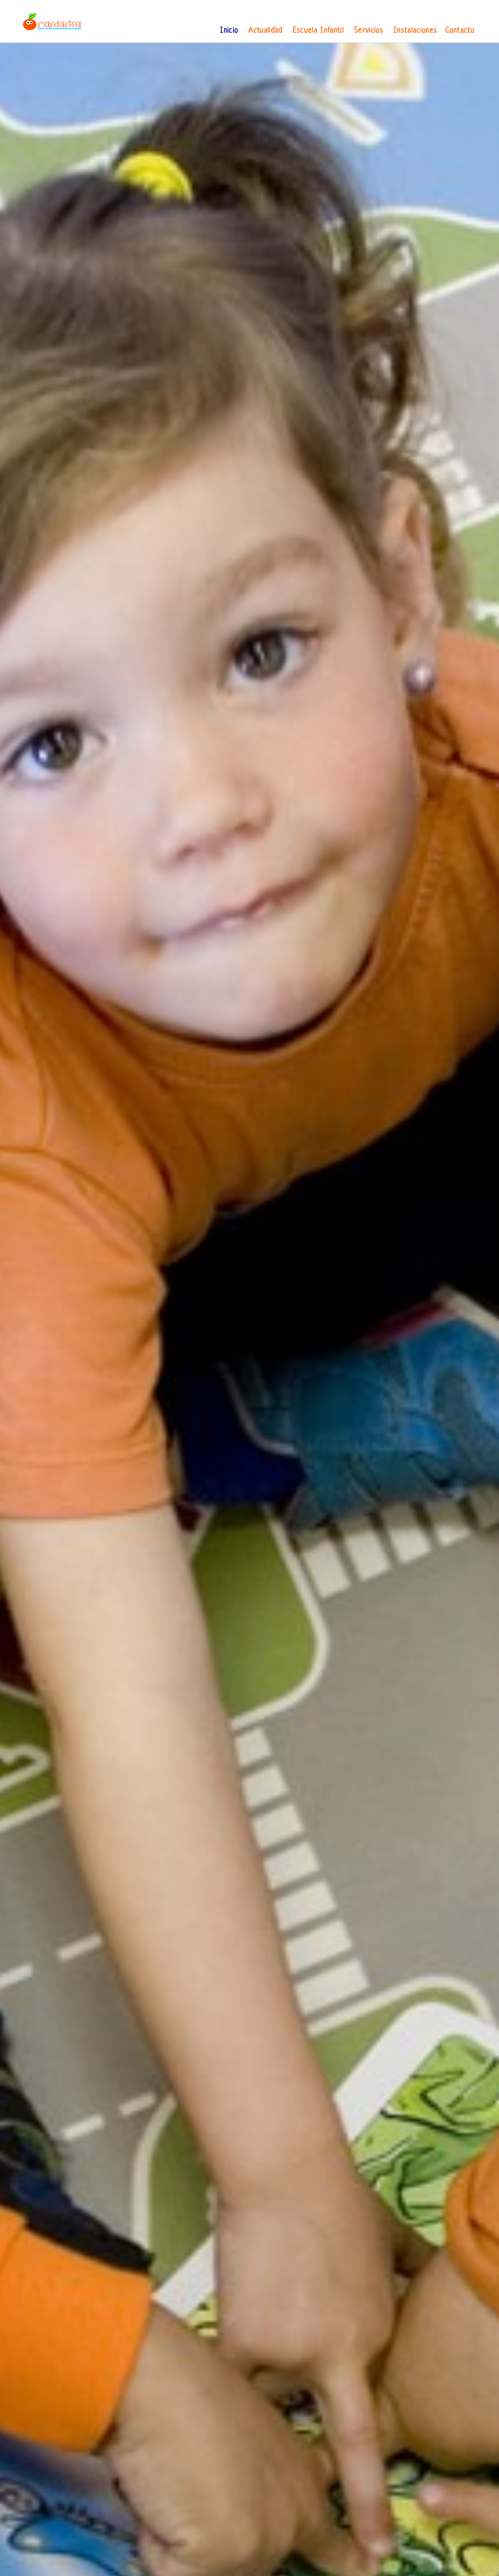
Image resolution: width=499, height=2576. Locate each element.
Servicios (368, 31)
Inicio (229, 31)
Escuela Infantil (318, 31)
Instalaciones (415, 31)
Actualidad (265, 31)
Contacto (459, 31)
